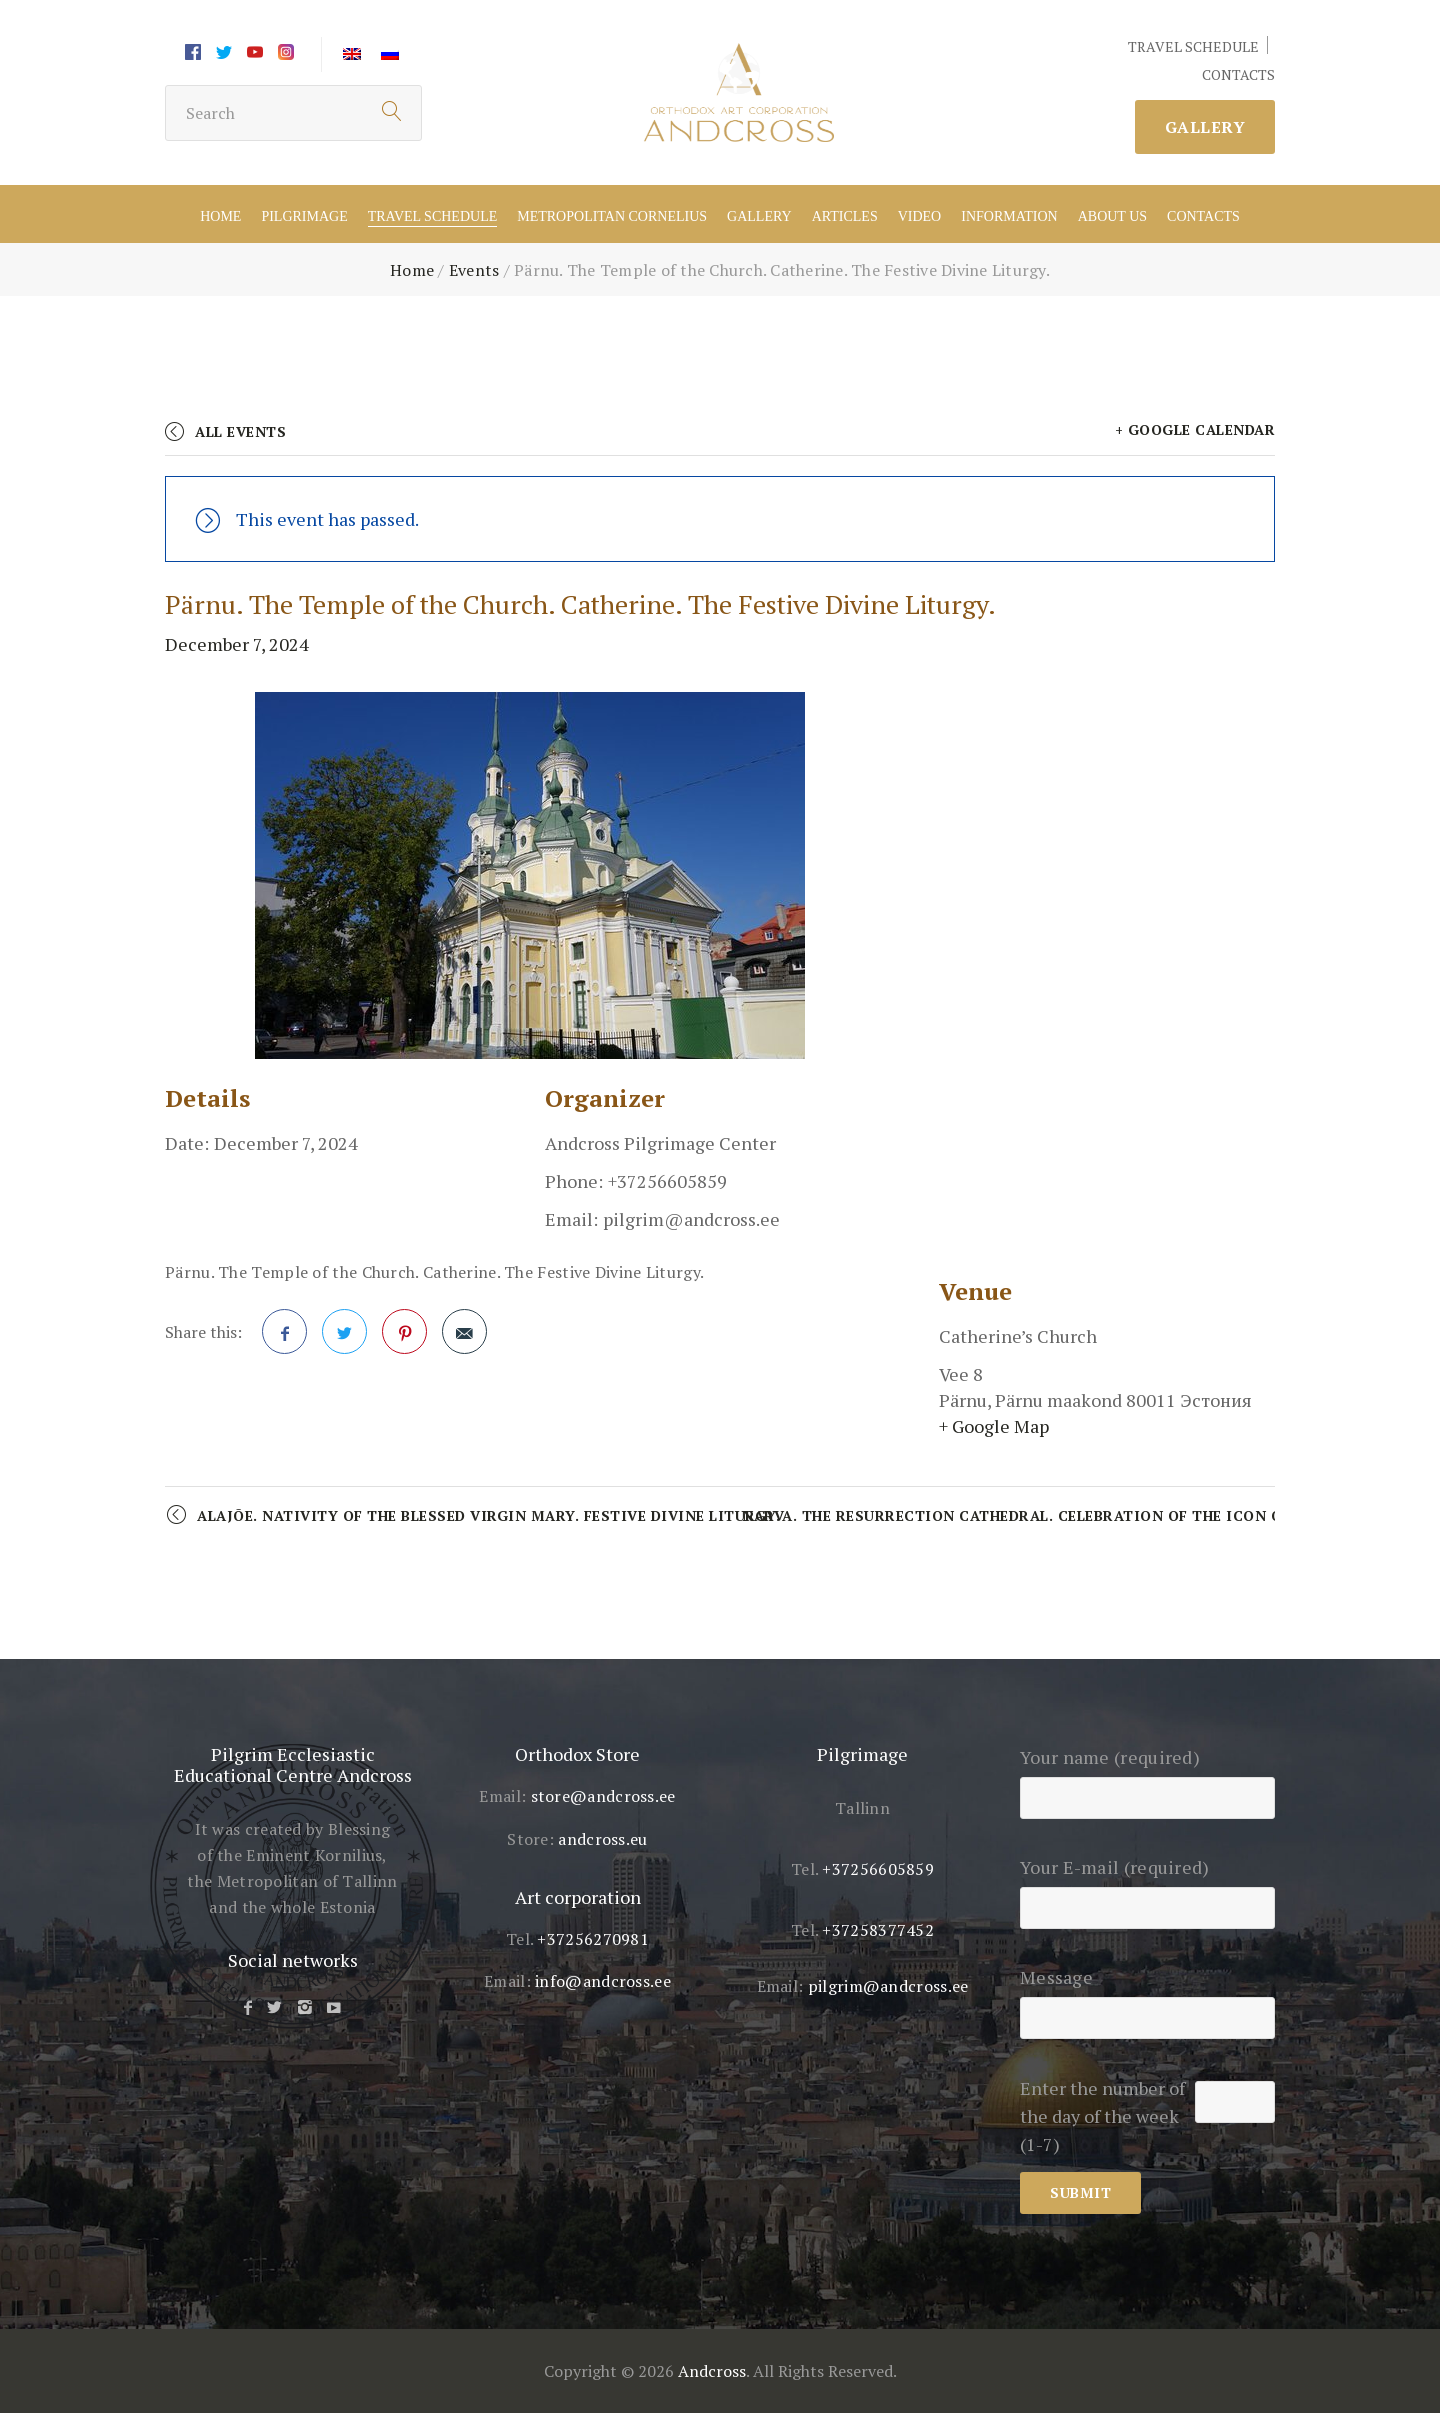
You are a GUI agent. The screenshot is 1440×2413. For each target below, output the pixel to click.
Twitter (345, 1338)
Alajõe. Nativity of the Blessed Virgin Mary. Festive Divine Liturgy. (488, 1515)
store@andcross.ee (603, 1796)
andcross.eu (602, 1839)
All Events (240, 431)
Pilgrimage (304, 216)
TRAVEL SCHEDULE (1193, 46)
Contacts (1203, 216)
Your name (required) (1147, 1777)
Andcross (712, 2371)
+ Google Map (994, 1426)
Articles (845, 216)
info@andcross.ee (603, 1981)
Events (474, 270)
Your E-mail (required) (1147, 1887)
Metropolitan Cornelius (612, 216)
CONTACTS (1238, 74)
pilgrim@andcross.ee (888, 1986)
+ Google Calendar (1195, 429)
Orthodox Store (577, 1754)
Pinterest (405, 1338)
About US (1112, 216)
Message (1147, 1997)
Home (220, 216)
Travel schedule (433, 216)
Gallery (1205, 127)
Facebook (285, 1338)
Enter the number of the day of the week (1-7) (1102, 2116)
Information (1009, 216)
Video (920, 216)
